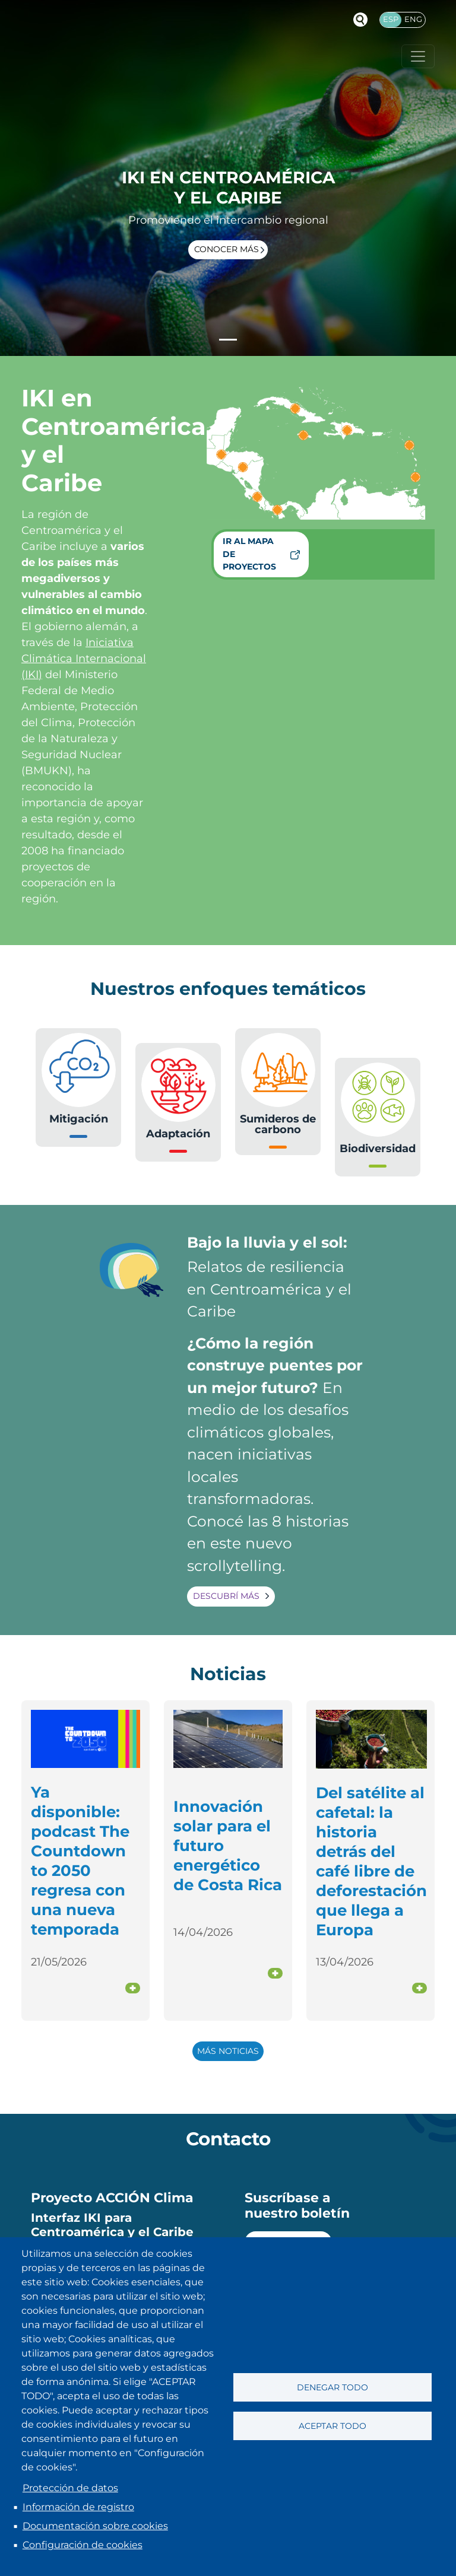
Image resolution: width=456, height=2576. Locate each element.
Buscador (360, 19)
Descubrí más (226, 1596)
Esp (390, 19)
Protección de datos (70, 2488)
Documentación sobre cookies (95, 2526)
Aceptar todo (332, 2426)
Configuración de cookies (82, 2544)
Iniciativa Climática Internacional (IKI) (83, 658)
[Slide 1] (228, 339)
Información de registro (78, 2507)
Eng (413, 19)
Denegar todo (332, 2387)
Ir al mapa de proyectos (249, 554)
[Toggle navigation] (418, 56)
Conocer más (226, 249)
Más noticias (228, 2051)
